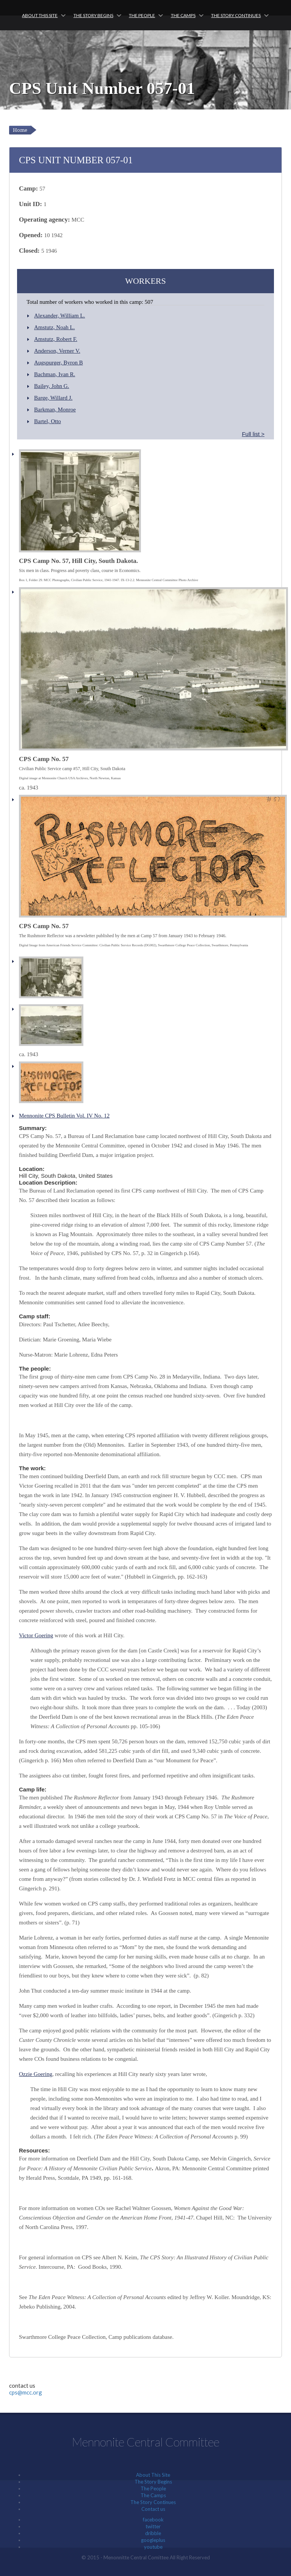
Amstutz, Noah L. (54, 327)
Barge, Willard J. (53, 398)
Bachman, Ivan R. (54, 374)
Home (20, 130)
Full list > (253, 434)
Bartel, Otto (47, 421)
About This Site (40, 15)
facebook (153, 2520)
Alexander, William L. (59, 316)
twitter (153, 2526)
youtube (153, 2547)
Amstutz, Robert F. (55, 339)
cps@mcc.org (25, 2392)
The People (142, 15)
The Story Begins (93, 15)
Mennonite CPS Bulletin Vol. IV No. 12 (64, 1116)
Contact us (153, 2509)
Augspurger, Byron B (58, 363)
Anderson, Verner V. (57, 351)
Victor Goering (36, 1635)
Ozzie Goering (35, 2074)
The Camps (183, 15)
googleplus (153, 2540)
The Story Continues (236, 15)
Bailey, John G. (51, 386)
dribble (153, 2533)
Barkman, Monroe (55, 409)
